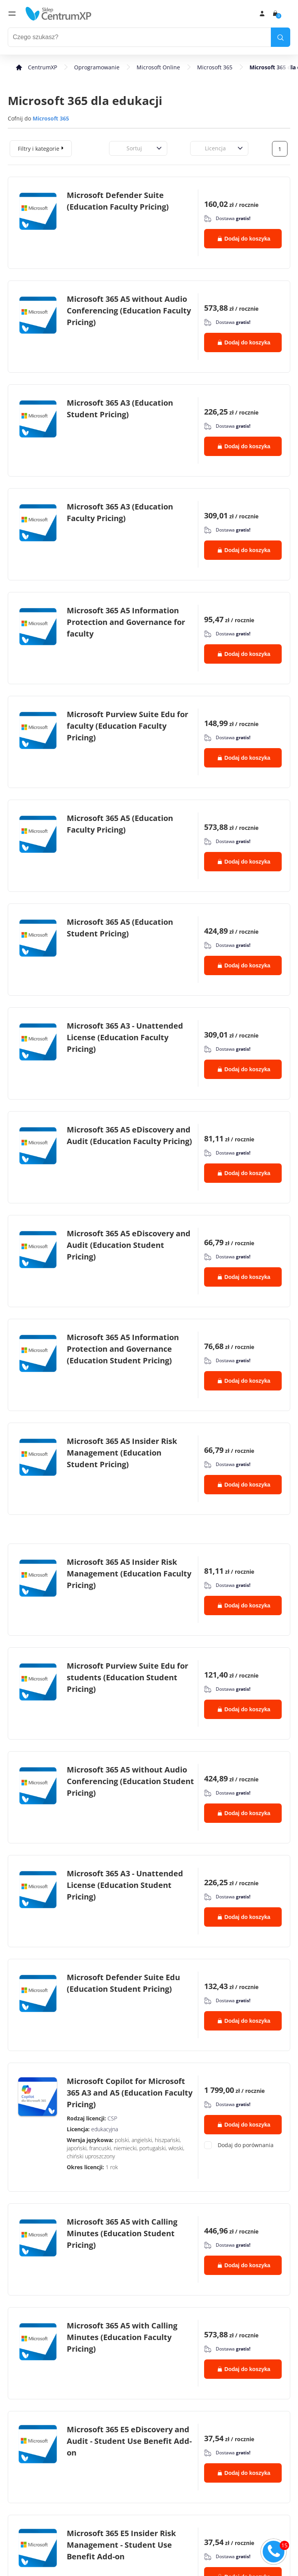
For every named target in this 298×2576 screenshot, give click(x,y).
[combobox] (118, 148)
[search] (280, 37)
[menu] (12, 13)
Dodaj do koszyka (244, 239)
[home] (59, 13)
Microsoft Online (158, 67)
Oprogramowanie (97, 67)
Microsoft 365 (214, 67)
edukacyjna (104, 2129)
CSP (112, 2118)
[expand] (62, 148)
